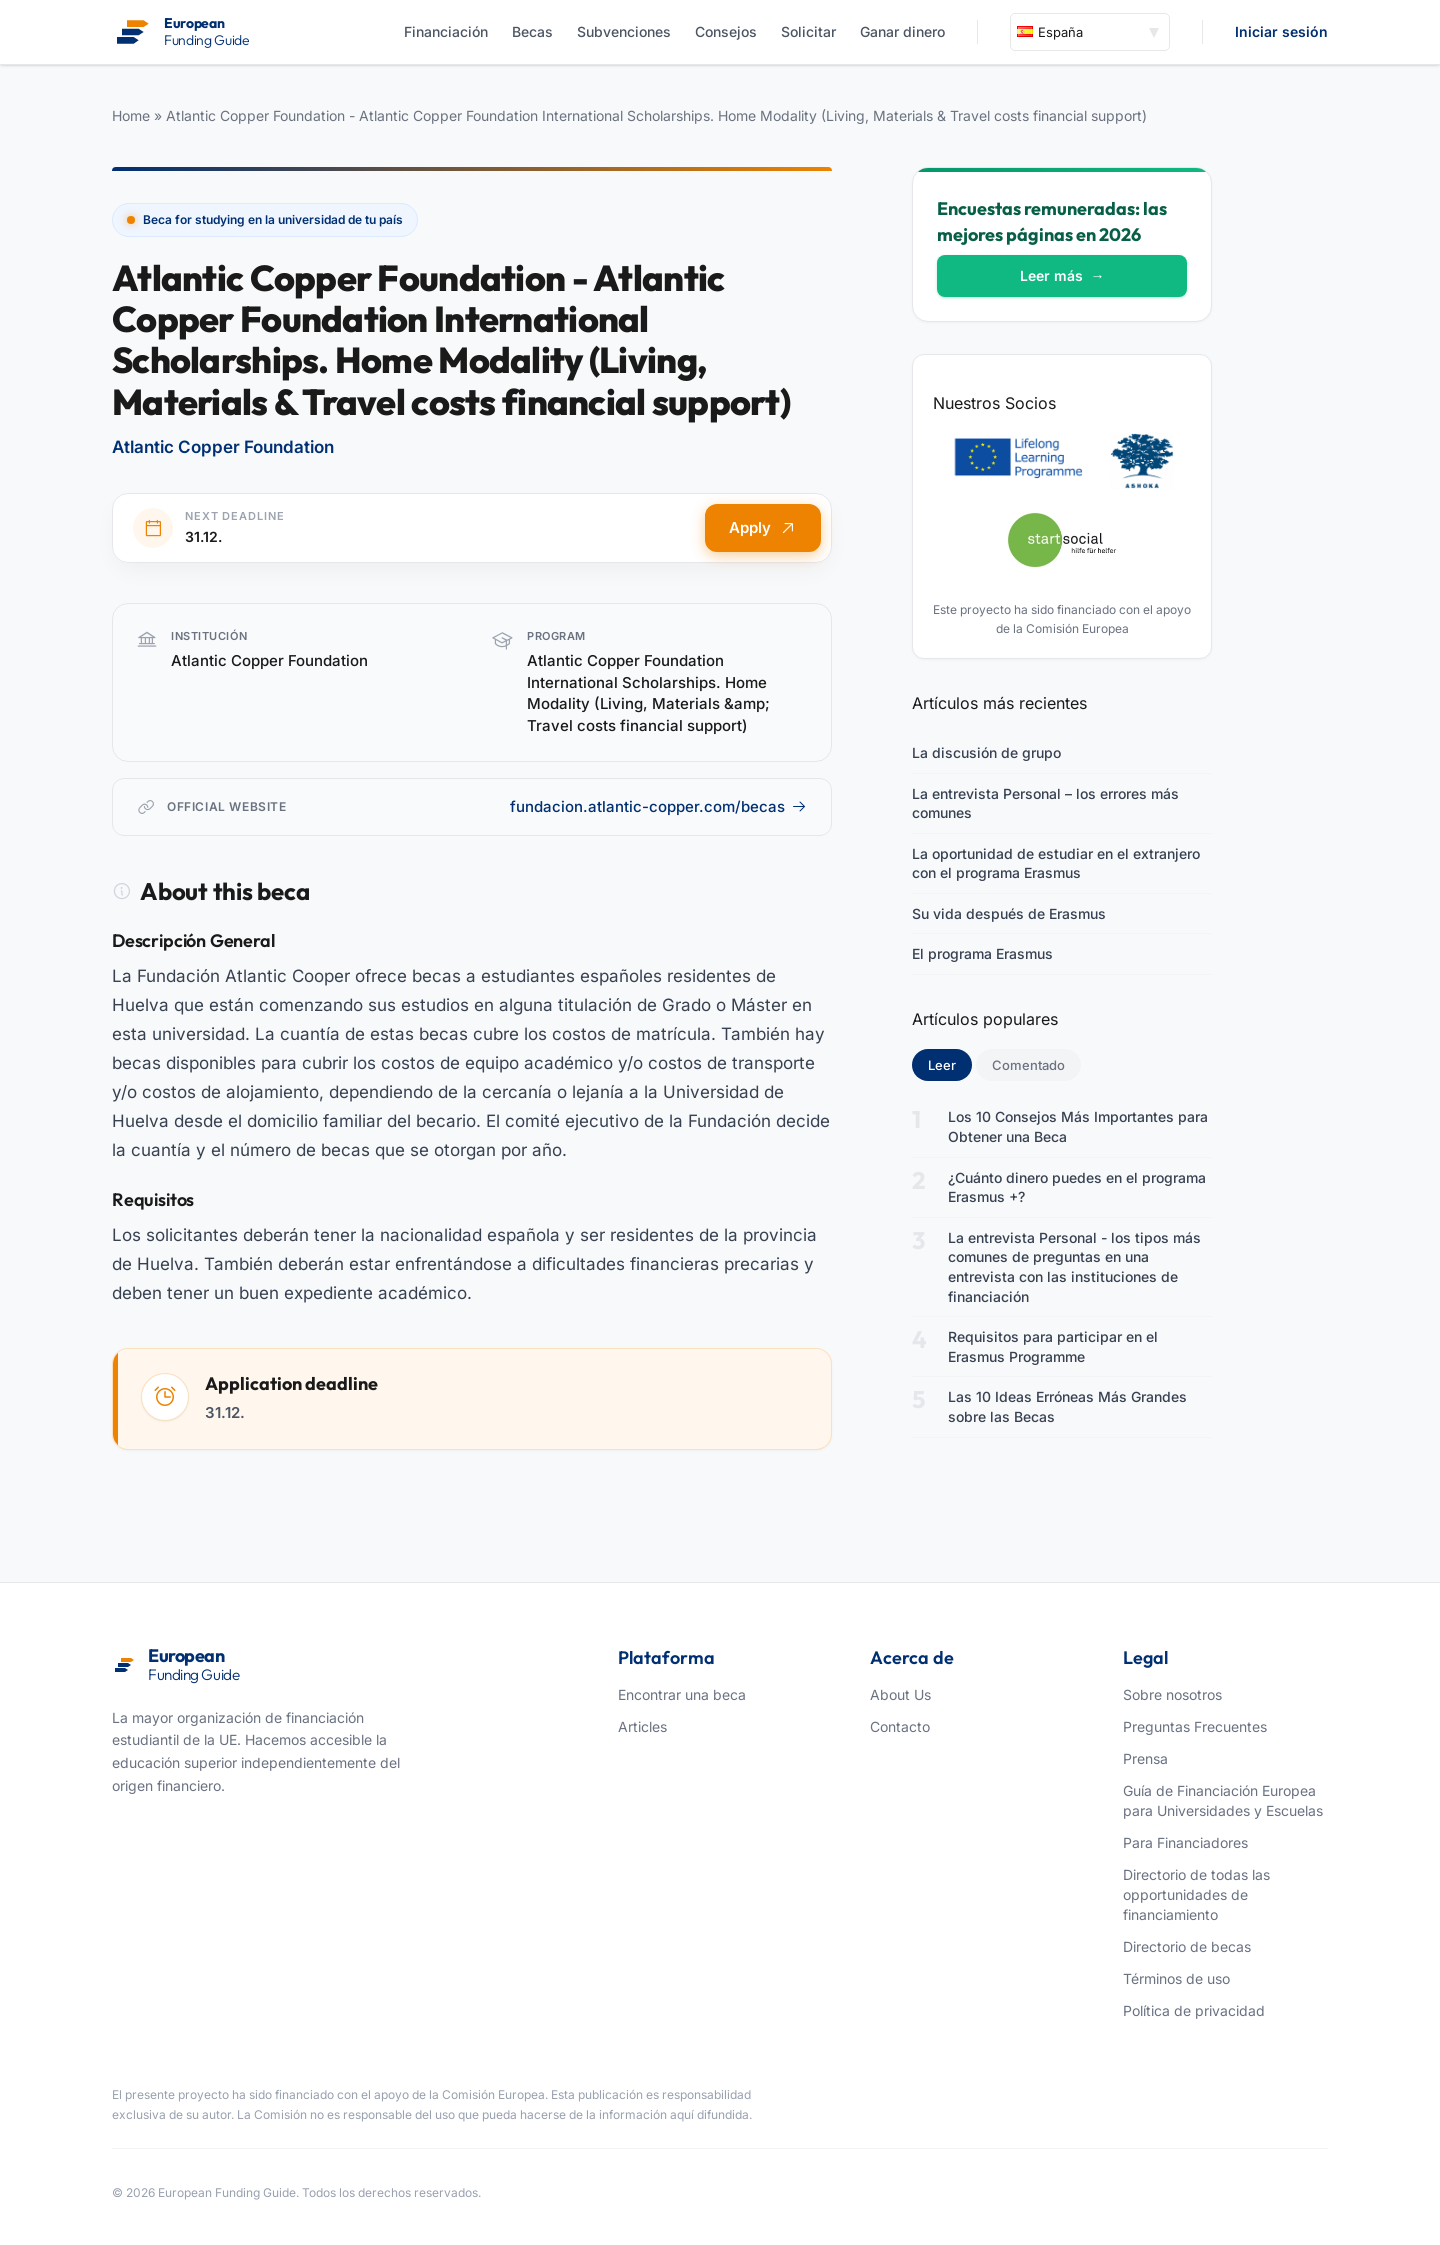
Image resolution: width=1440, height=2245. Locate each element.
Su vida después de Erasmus (1009, 913)
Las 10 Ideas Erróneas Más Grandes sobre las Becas (1067, 1406)
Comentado (1028, 1065)
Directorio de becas (1187, 1946)
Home (131, 115)
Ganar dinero (902, 31)
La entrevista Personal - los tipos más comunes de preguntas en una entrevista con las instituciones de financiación (1074, 1267)
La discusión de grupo (986, 752)
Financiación (446, 31)
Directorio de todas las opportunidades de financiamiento (1196, 1894)
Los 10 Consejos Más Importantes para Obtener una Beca (1078, 1126)
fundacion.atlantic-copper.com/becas (658, 806)
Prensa (1145, 1758)
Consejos (726, 31)
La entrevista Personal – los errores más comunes (1045, 803)
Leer (950, 1064)
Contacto (900, 1726)
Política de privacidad (1194, 2010)
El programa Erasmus (982, 953)
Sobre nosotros (1172, 1694)
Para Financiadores (1185, 1842)
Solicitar (808, 31)
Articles (642, 1726)
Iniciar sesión (1281, 31)
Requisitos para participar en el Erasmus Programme (1053, 1346)
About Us (900, 1694)
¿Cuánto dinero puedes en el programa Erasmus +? (1077, 1187)
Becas (532, 31)
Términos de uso (1176, 1978)
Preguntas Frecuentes (1195, 1726)
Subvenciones (624, 31)
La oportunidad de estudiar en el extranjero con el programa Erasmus (1056, 863)
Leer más (1062, 275)
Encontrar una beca (682, 1694)
